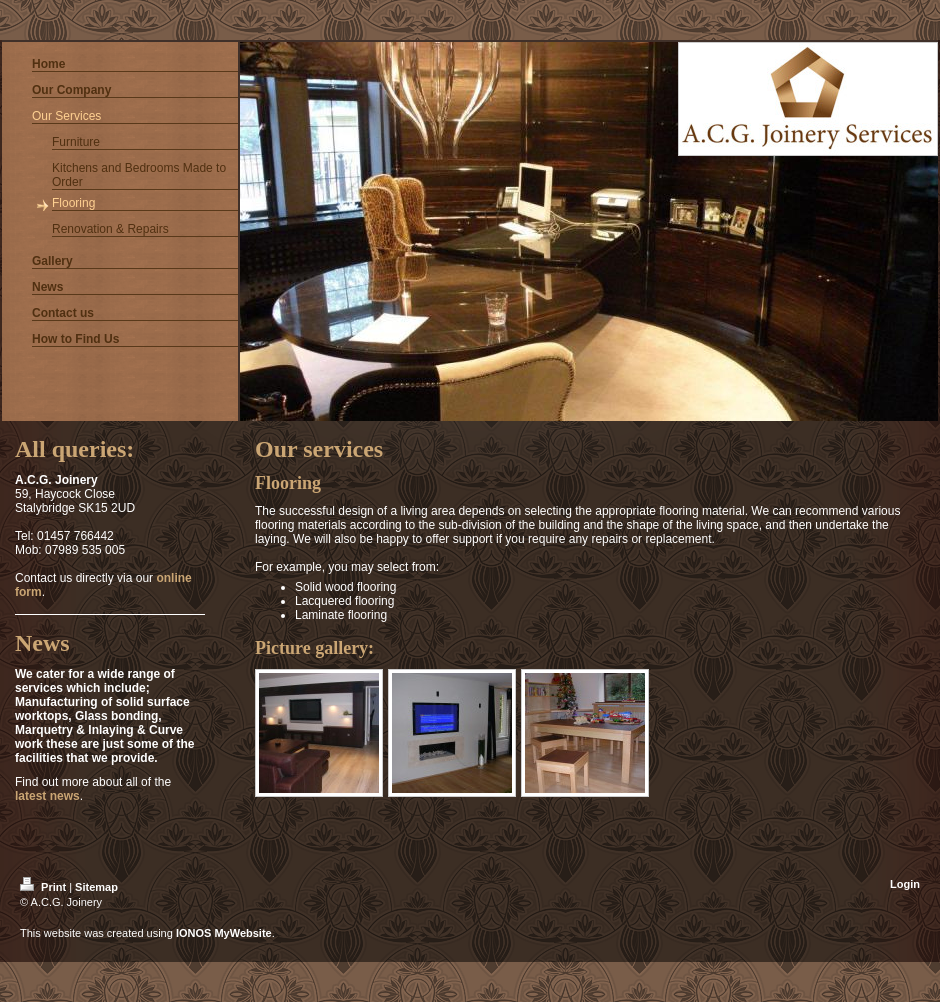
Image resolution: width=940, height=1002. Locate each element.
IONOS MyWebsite (224, 933)
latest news (47, 796)
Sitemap (96, 887)
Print (44, 887)
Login (905, 884)
